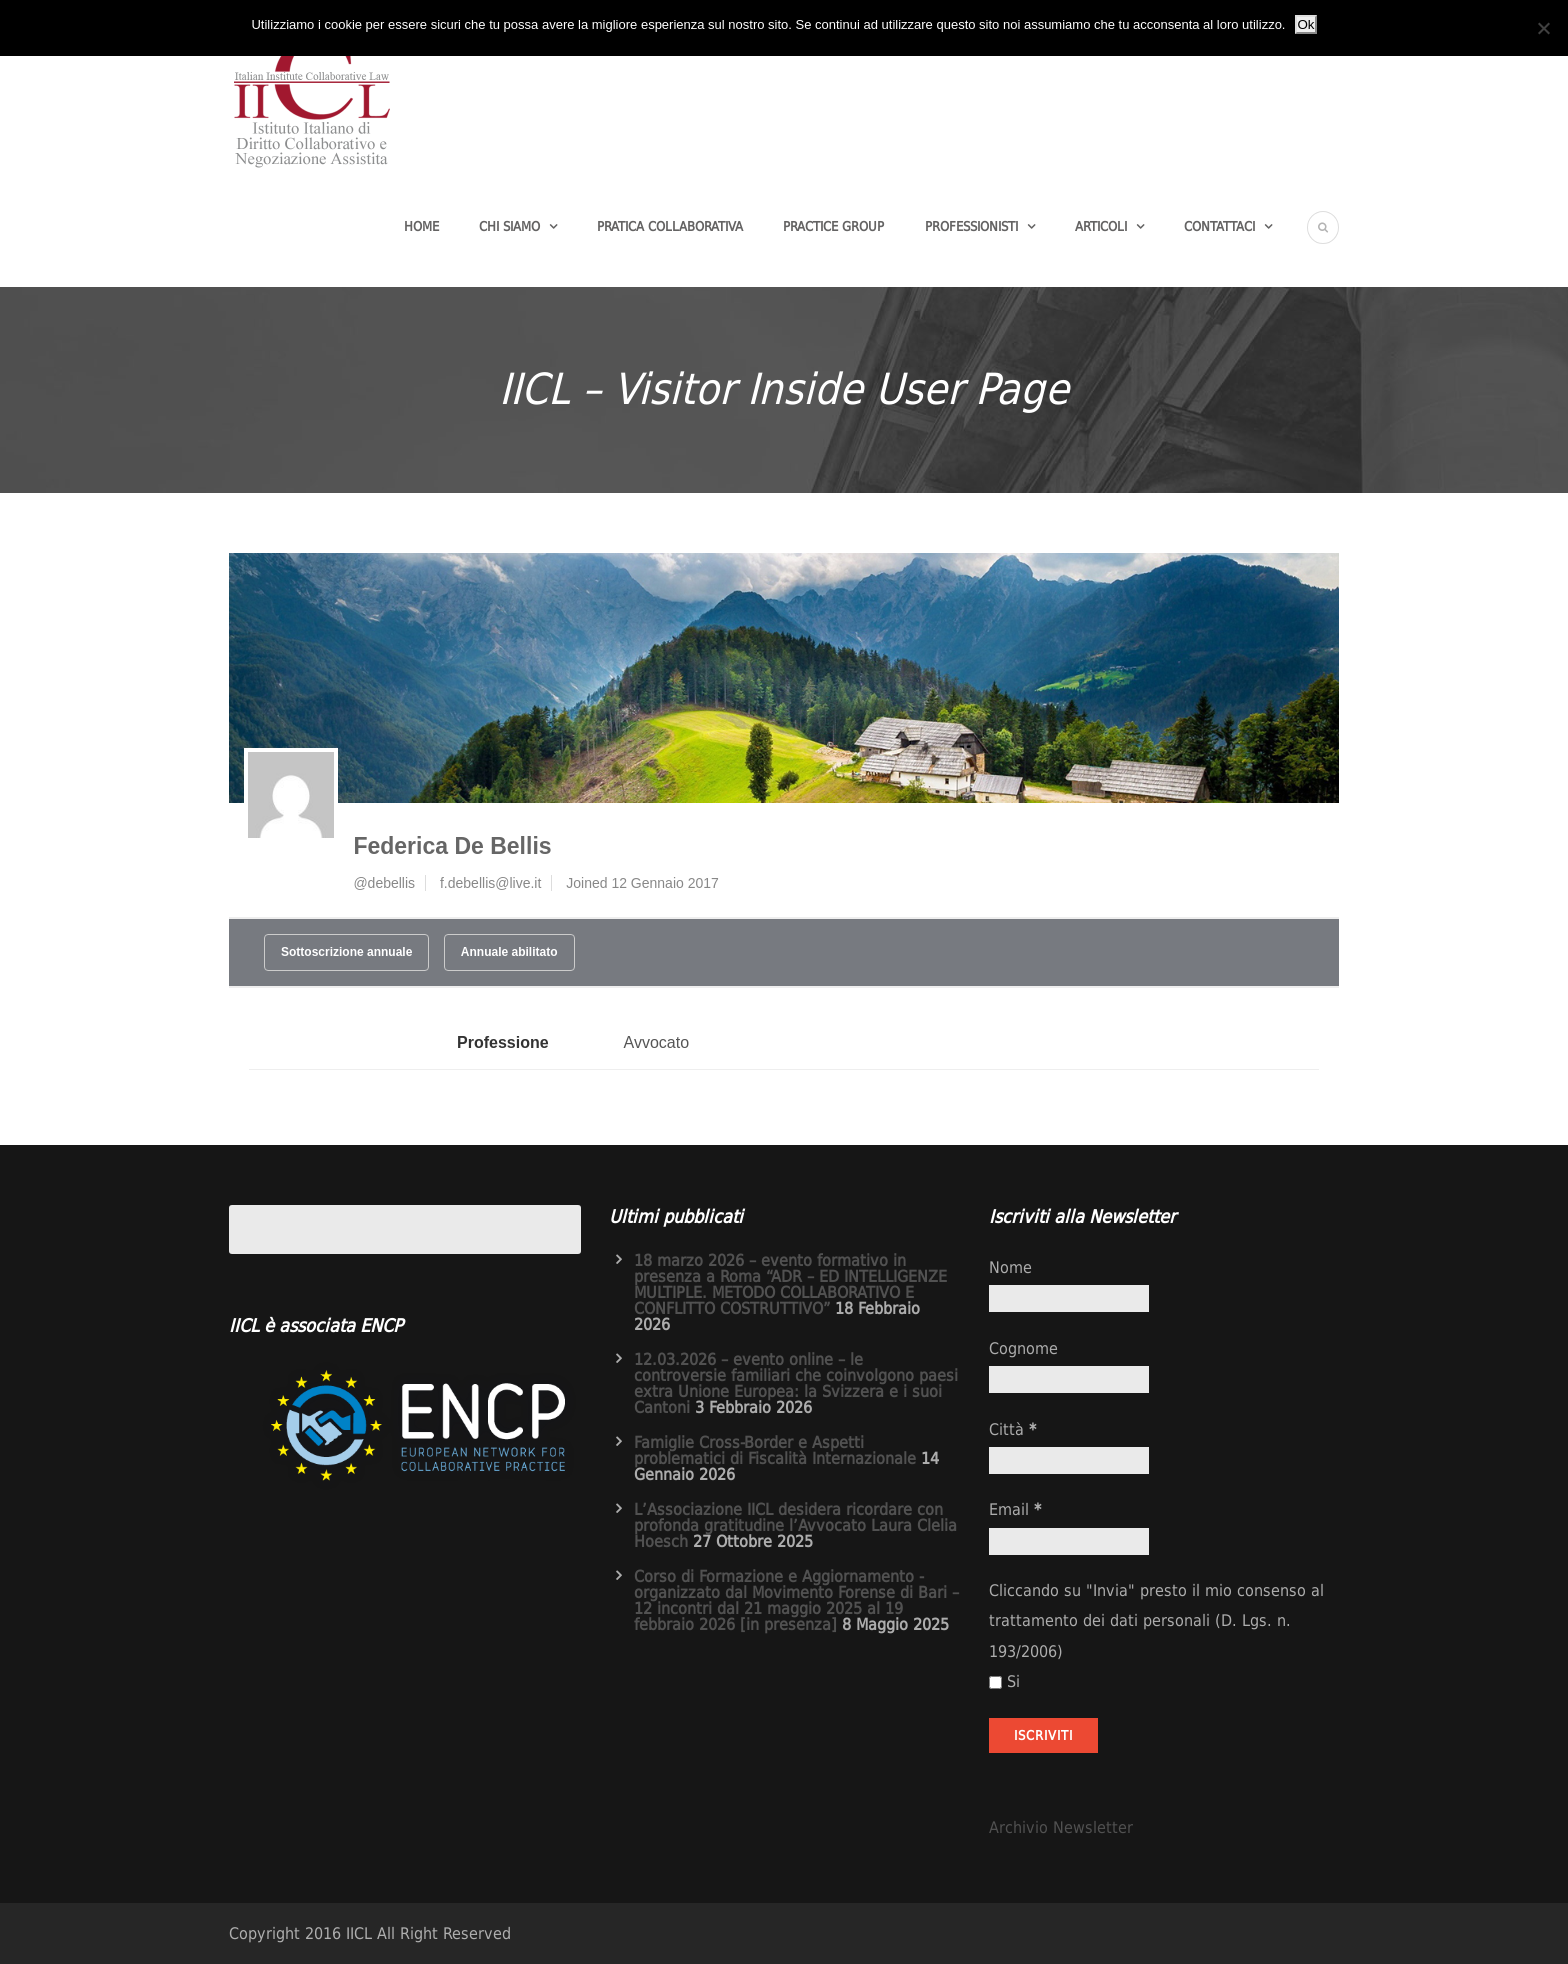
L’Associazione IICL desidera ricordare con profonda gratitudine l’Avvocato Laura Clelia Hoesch (795, 1525)
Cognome (1023, 1348)
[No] (1543, 28)
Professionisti (971, 226)
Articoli (1101, 226)
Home (421, 226)
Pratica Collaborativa (670, 226)
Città (1012, 1429)
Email (1015, 1509)
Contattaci (1219, 226)
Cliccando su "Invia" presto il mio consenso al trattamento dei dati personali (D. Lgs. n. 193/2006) (1156, 1621)
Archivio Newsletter (1061, 1827)
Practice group (833, 226)
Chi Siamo (509, 226)
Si (1004, 1681)
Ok (1305, 24)
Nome (1010, 1267)
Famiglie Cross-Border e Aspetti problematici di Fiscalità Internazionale (775, 1450)
